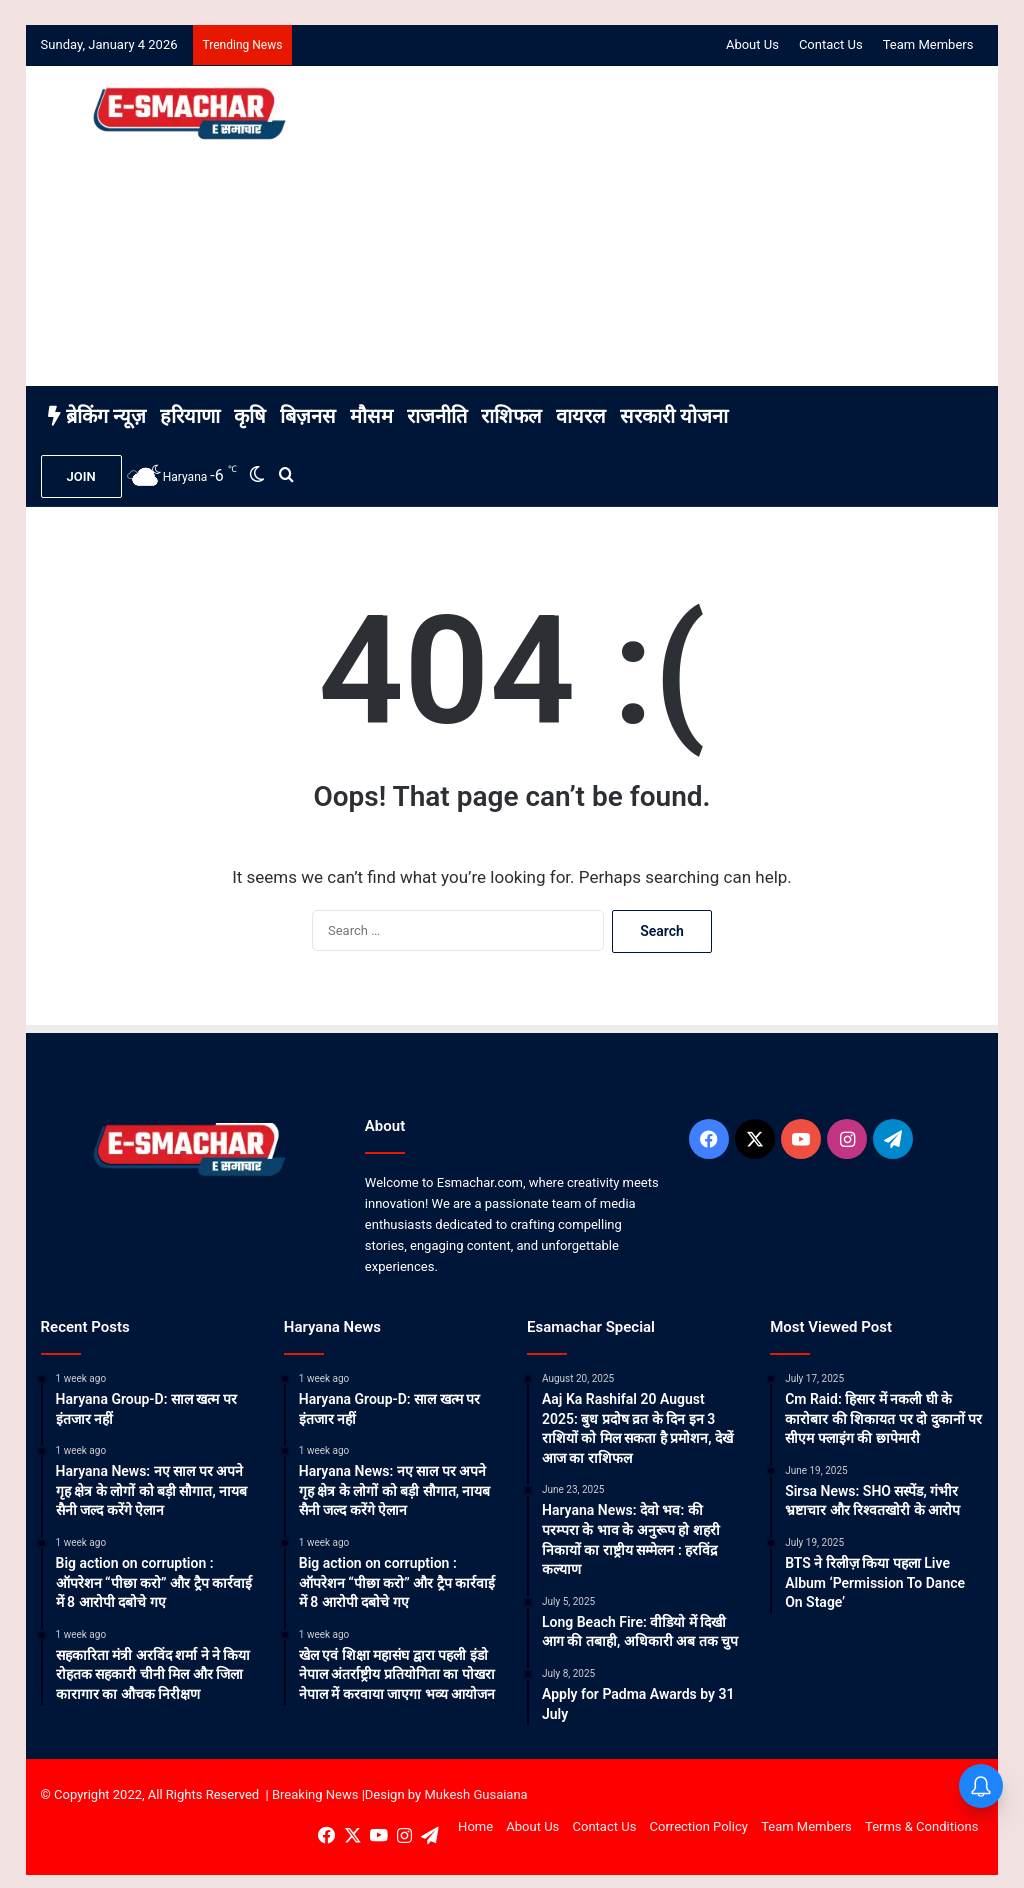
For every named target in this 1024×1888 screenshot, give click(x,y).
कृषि (250, 416)
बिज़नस (308, 416)
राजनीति (437, 416)
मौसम (371, 416)
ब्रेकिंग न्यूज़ (97, 416)
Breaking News (315, 1794)
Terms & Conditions (921, 1826)
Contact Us (831, 44)
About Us (752, 44)
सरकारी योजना (674, 416)
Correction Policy (699, 1826)
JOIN (81, 476)
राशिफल (511, 416)
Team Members (928, 44)
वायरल (581, 416)
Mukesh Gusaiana (475, 1794)
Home (475, 1826)
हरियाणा (190, 416)
